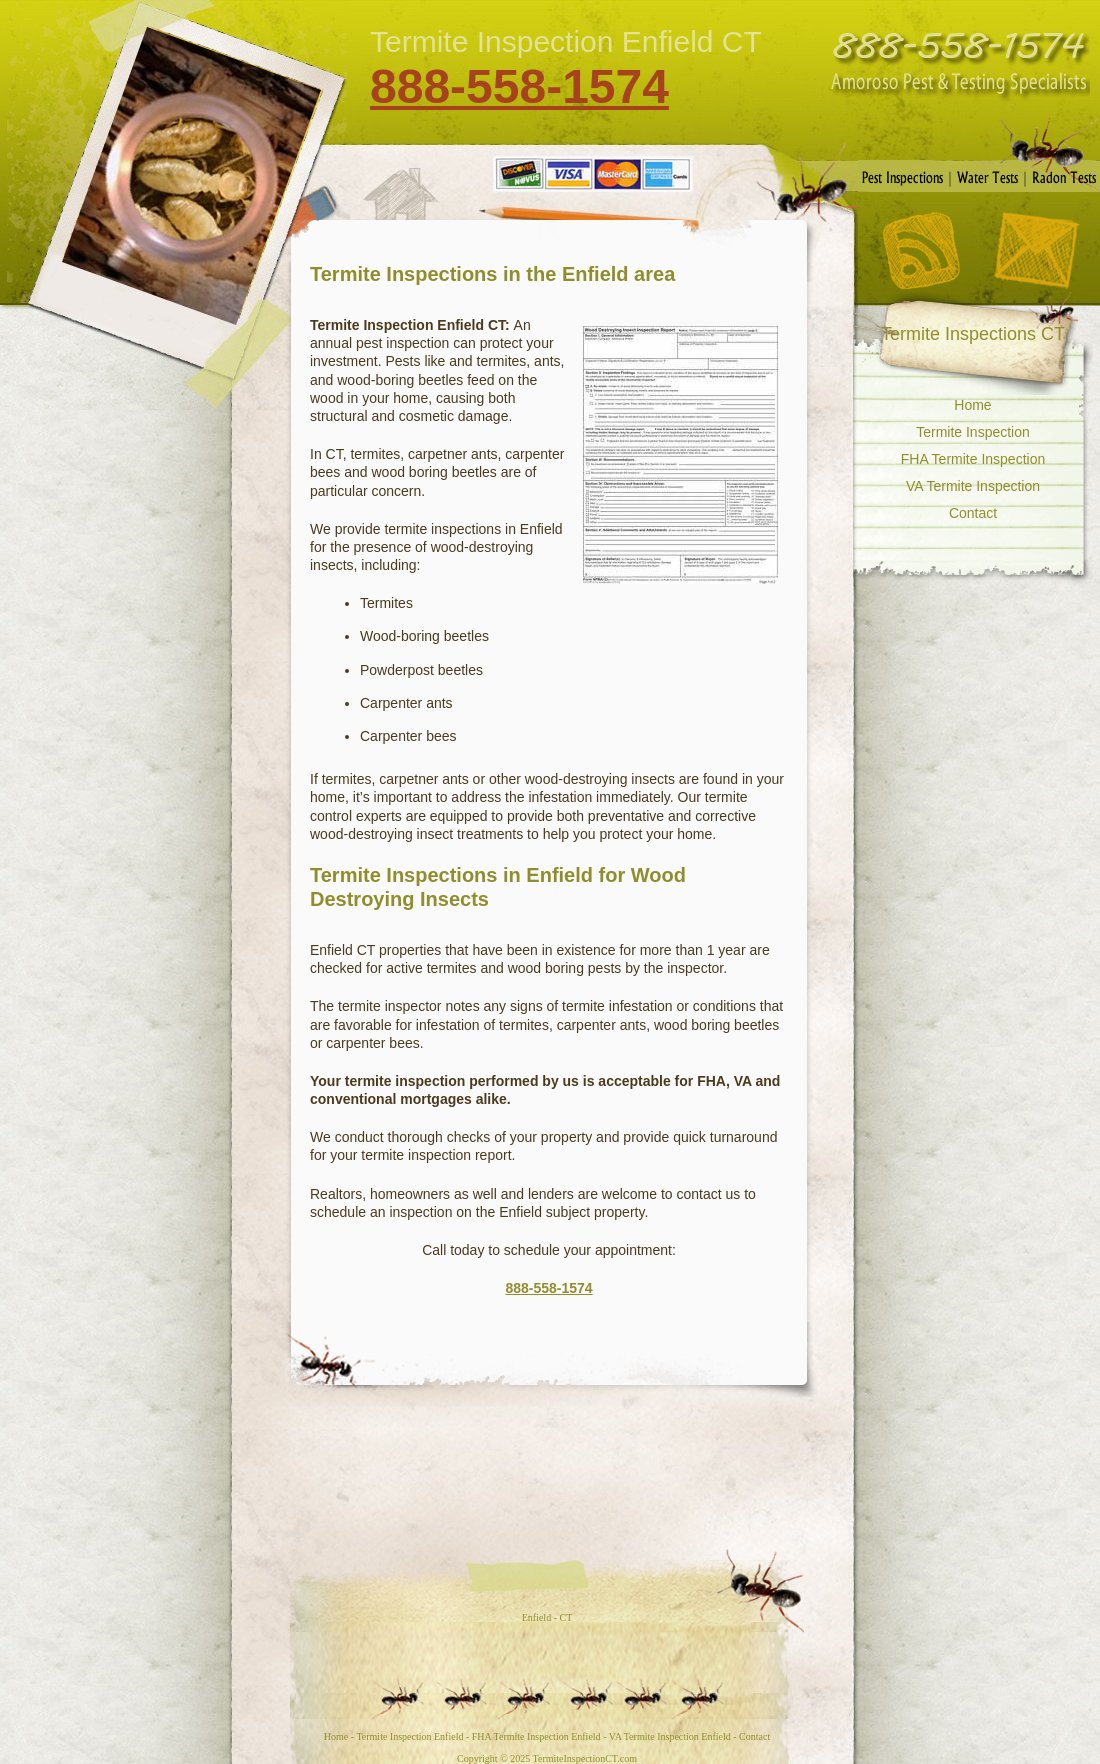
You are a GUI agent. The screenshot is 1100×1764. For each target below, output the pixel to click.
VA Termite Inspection (973, 486)
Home (972, 405)
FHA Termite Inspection (973, 459)
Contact (1036, 251)
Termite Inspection (973, 432)
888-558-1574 (519, 86)
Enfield (536, 1617)
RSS (921, 250)
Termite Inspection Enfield (409, 1736)
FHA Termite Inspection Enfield (536, 1736)
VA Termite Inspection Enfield (670, 1736)
